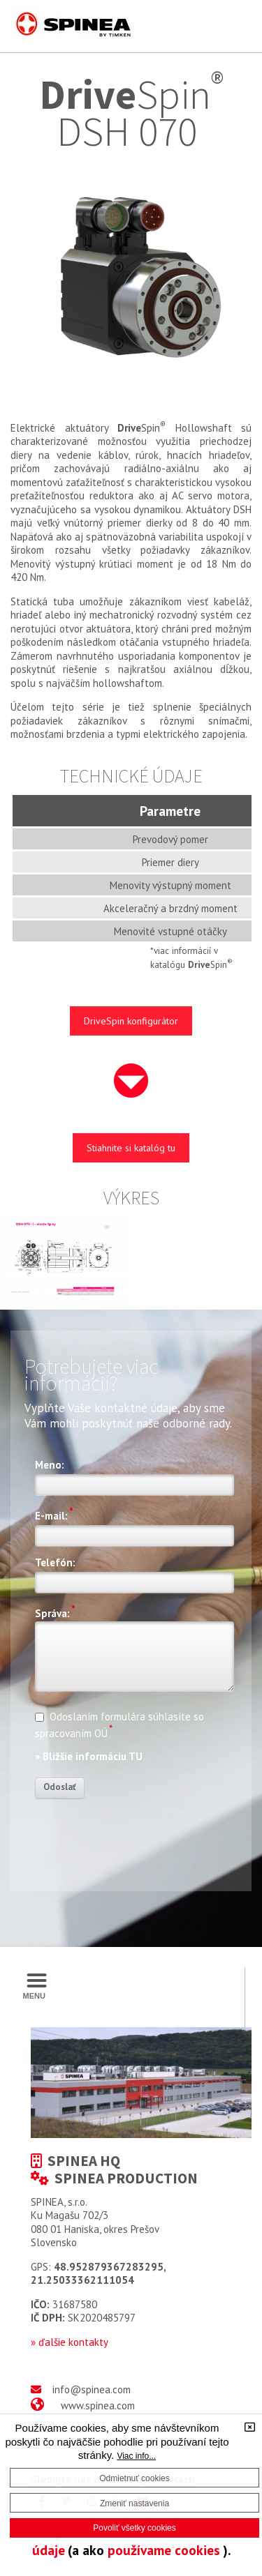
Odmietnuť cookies (134, 2478)
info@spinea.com (91, 2389)
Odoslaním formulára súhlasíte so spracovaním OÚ (119, 1725)
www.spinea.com (98, 2405)
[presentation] (141, 1836)
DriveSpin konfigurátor (131, 1021)
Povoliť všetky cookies (134, 2528)
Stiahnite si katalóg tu (131, 1148)
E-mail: (54, 1514)
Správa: (55, 1611)
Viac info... (136, 2456)
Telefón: (55, 1562)
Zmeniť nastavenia (134, 2503)
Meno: (49, 1465)
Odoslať (59, 1787)
